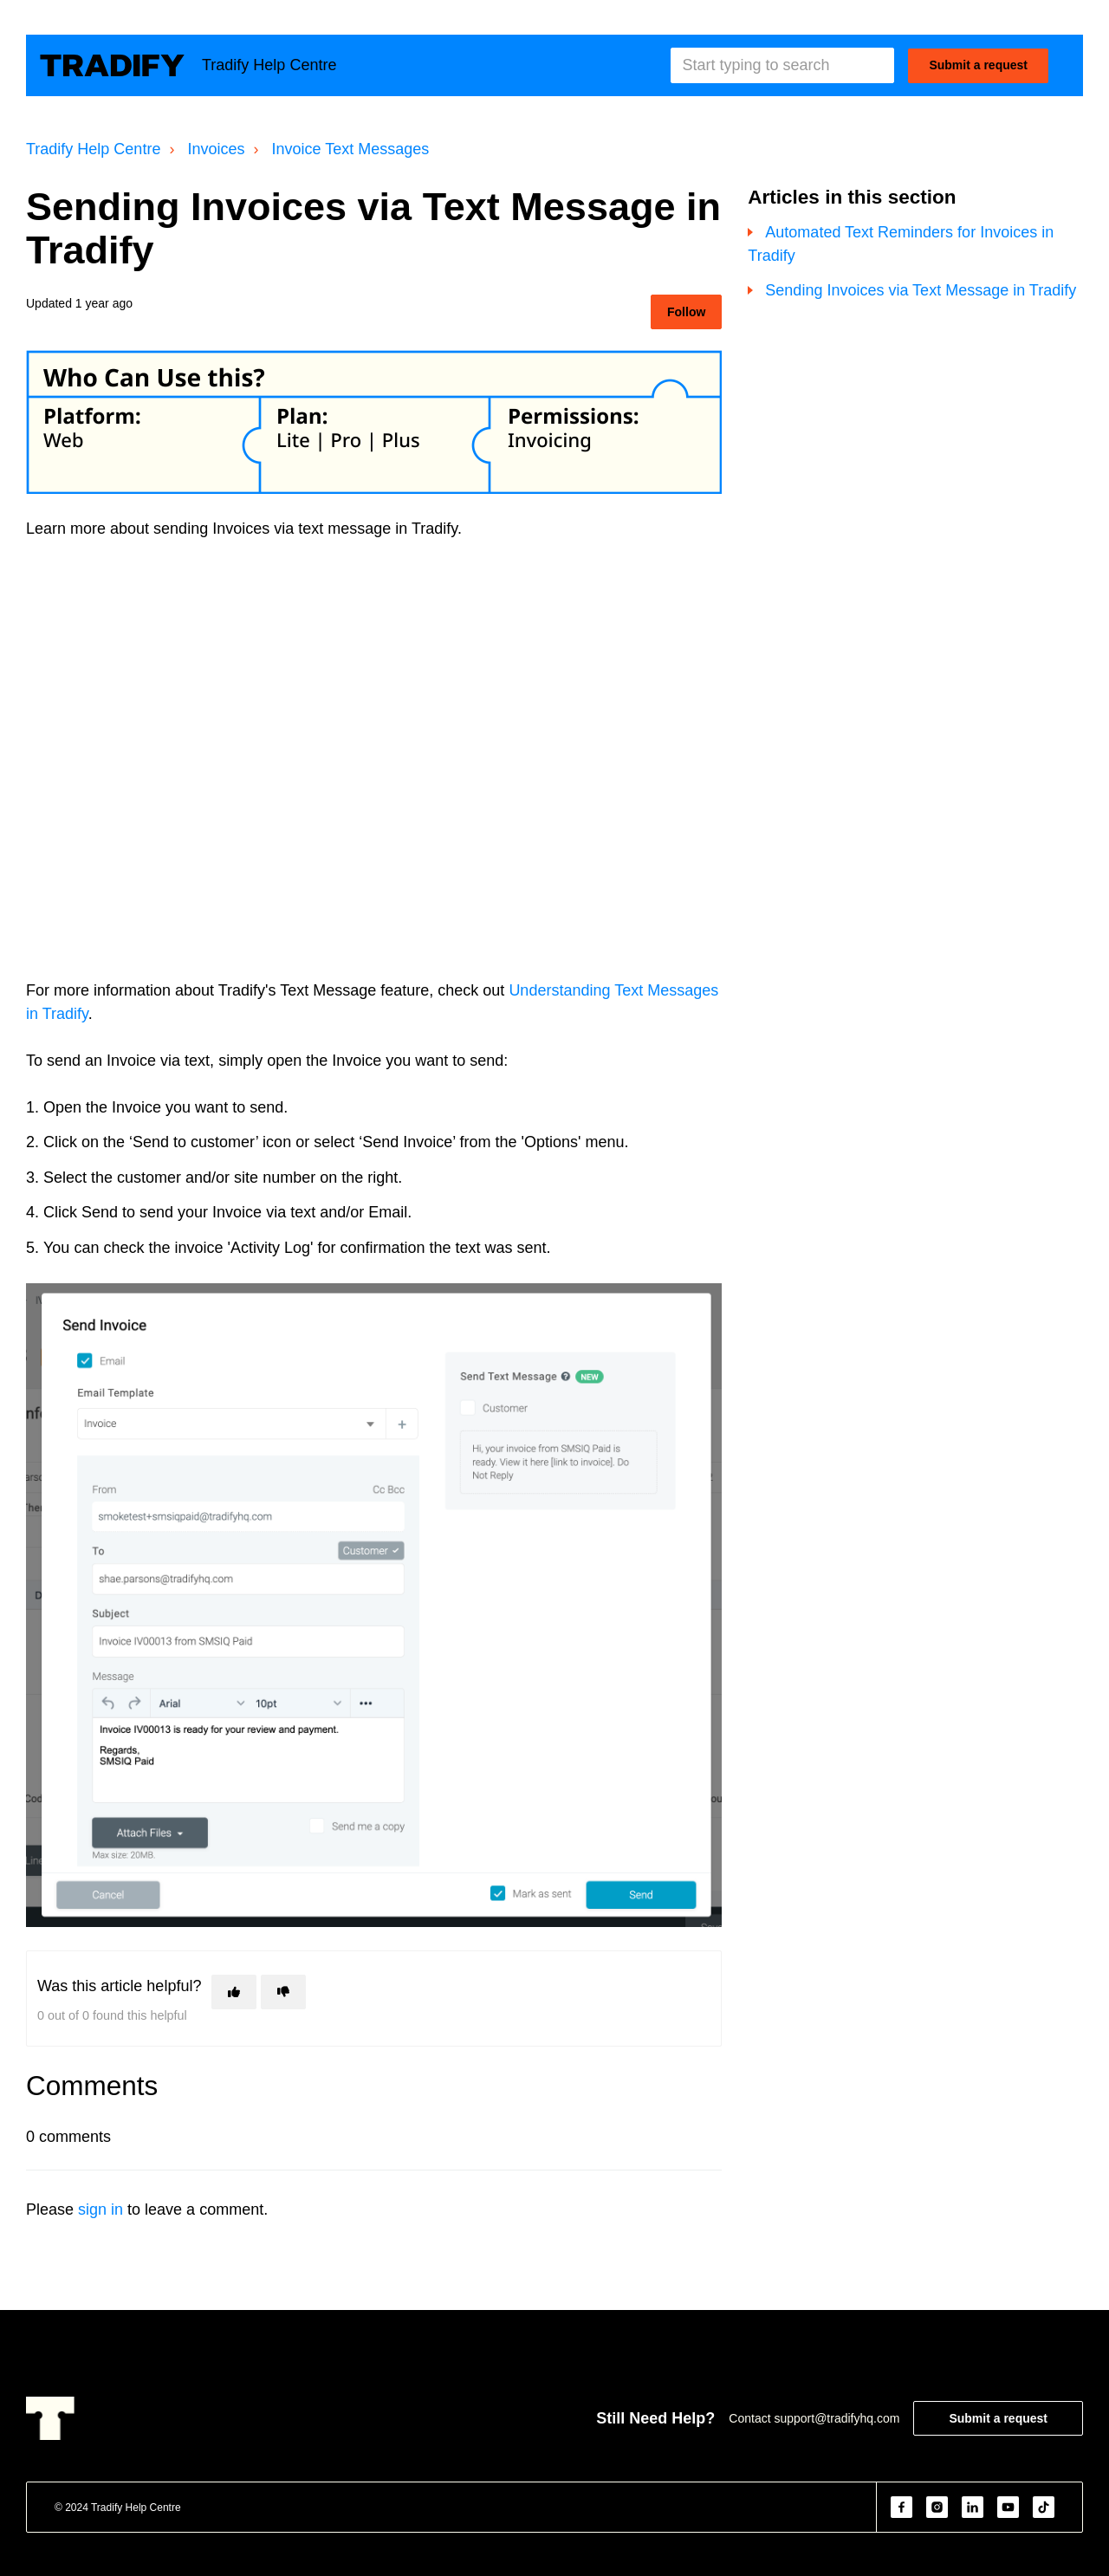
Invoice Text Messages (351, 149)
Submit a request (978, 65)
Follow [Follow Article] (686, 312)
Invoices (215, 149)
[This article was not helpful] (283, 1992)
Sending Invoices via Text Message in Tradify (920, 290)
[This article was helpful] (233, 1992)
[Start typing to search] (782, 65)
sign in (100, 2209)
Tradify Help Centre (93, 149)
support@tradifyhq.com (836, 2418)
